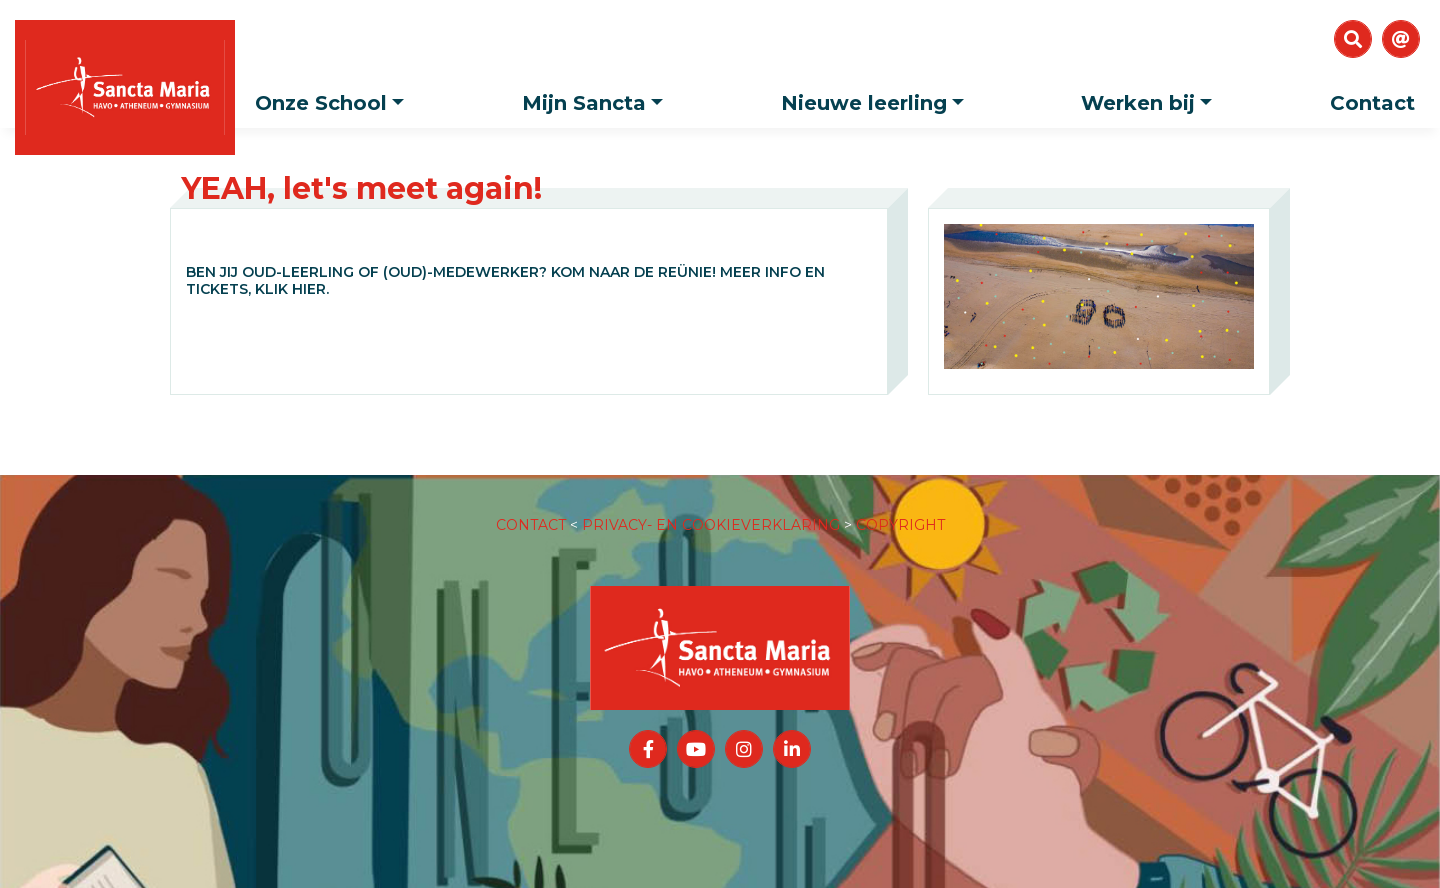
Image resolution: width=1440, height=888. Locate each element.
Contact (1372, 103)
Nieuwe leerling (877, 96)
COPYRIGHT (900, 505)
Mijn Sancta (597, 96)
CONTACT (531, 505)
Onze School (334, 96)
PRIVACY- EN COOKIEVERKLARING (711, 505)
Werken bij (1151, 96)
